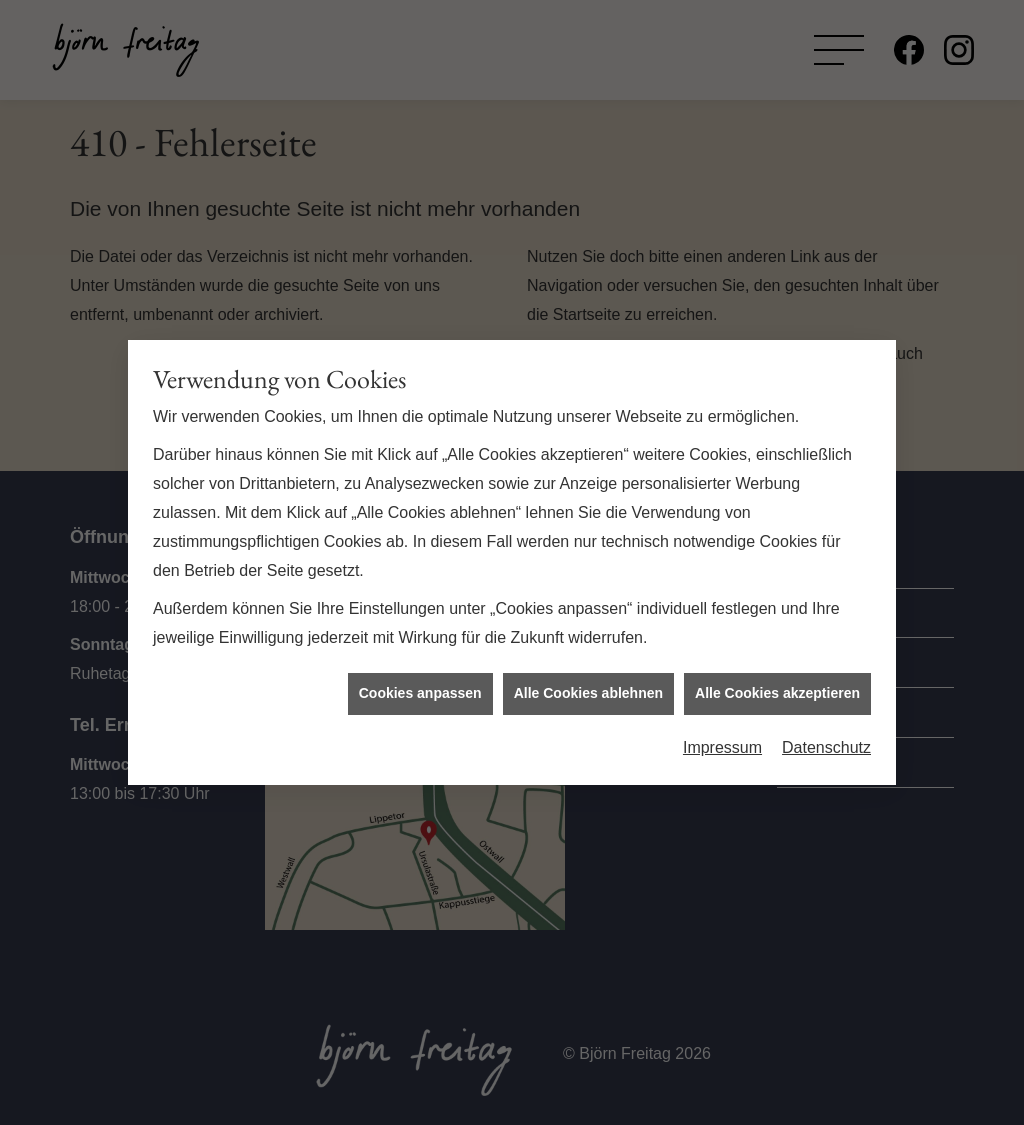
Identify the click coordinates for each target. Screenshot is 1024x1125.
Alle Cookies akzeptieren (777, 685)
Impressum (722, 739)
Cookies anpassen (420, 685)
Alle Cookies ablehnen (588, 685)
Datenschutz (826, 739)
